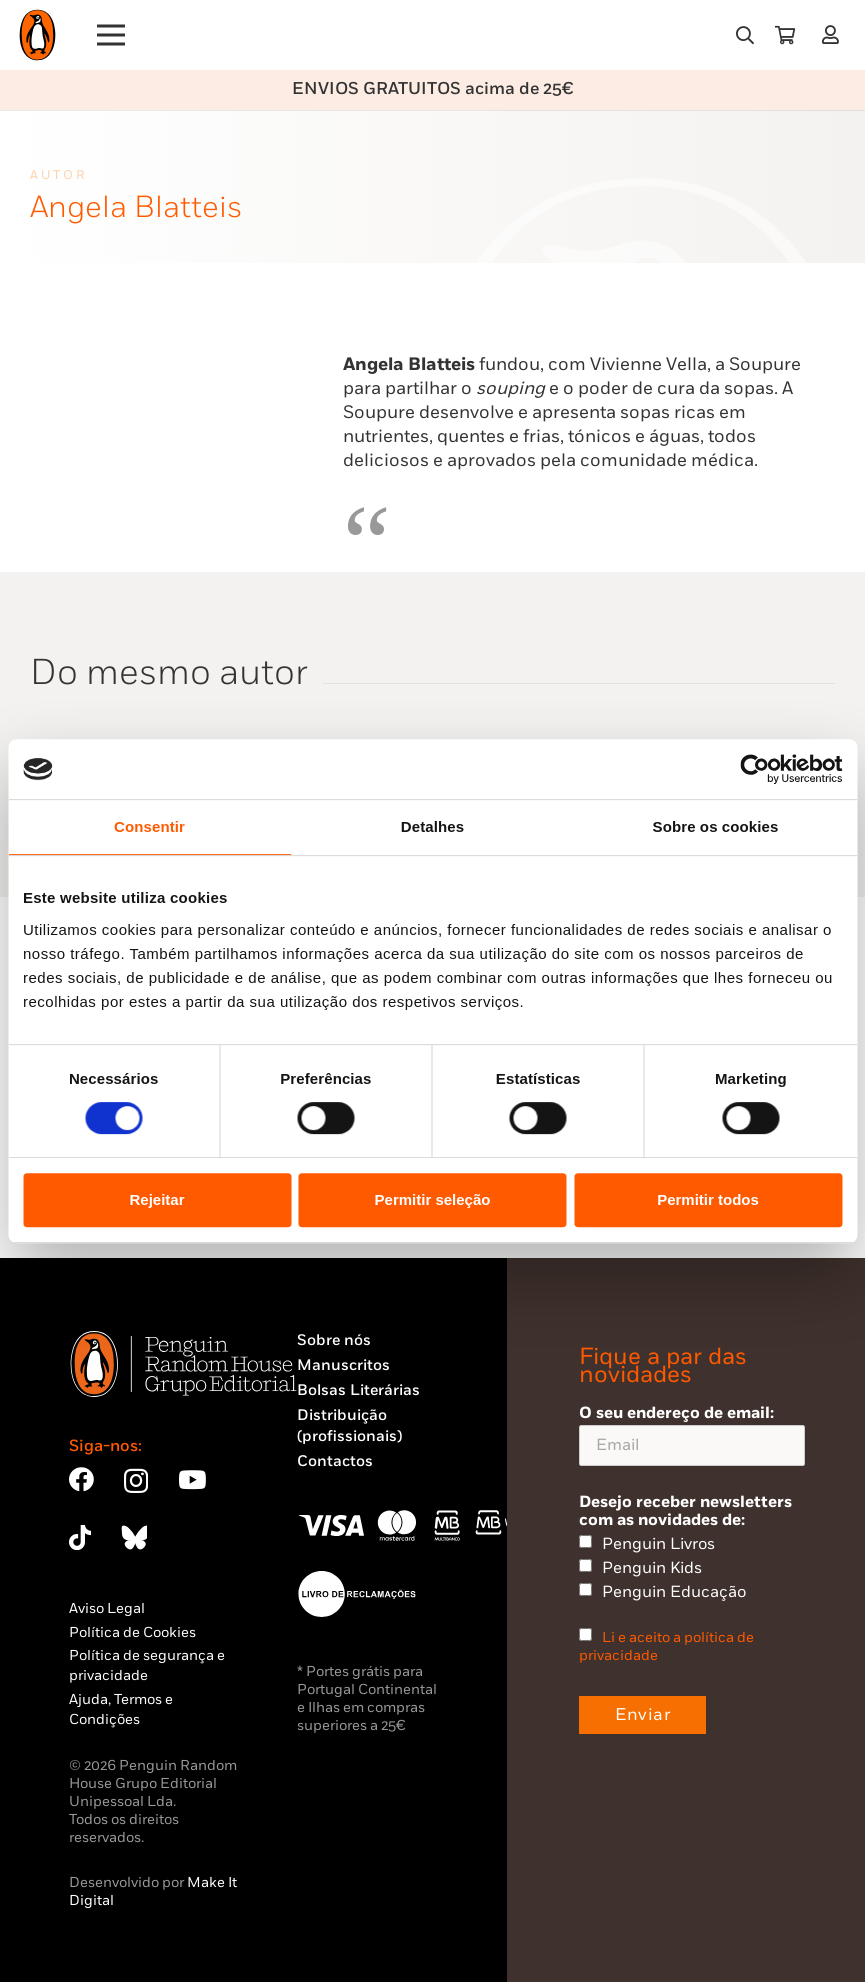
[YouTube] (192, 1479)
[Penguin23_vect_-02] (357, 1594)
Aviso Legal (107, 1608)
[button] (745, 35)
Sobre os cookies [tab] (716, 826)
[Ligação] (834, 34)
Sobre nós (334, 1340)
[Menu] (111, 35)
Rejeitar (156, 1199)
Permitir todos (708, 1199)
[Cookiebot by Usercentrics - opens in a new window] (754, 769)
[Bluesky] (134, 1537)
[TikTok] (80, 1537)
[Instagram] (136, 1481)
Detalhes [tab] (432, 826)
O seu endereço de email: (692, 1434)
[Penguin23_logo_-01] (37, 35)
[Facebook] (81, 1479)
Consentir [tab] (149, 826)
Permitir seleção (433, 1199)
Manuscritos (343, 1365)
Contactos (335, 1461)
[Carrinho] (785, 35)
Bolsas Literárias (358, 1390)
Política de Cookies (132, 1632)
